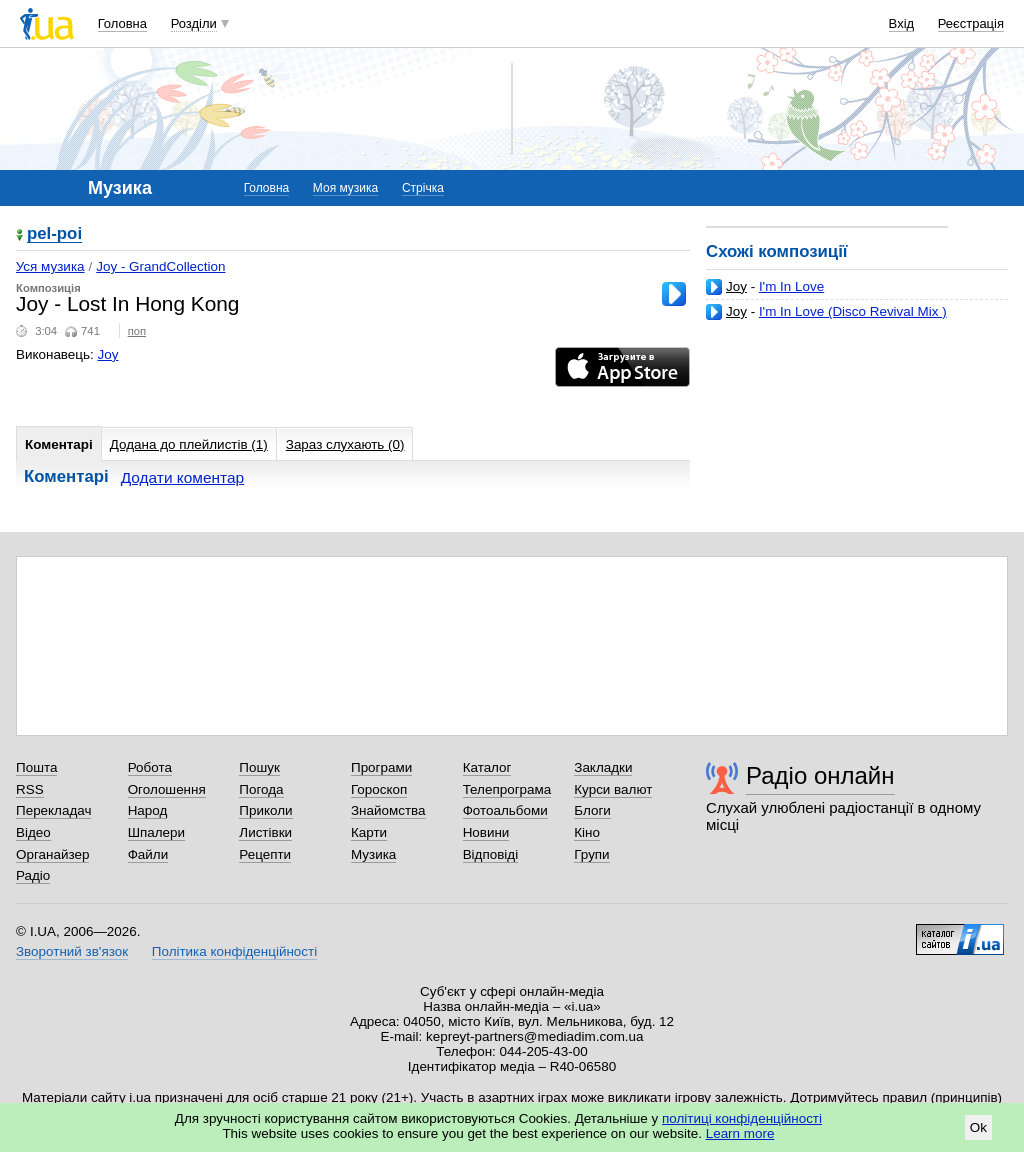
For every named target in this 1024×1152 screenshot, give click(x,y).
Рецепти (265, 854)
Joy (736, 286)
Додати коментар (182, 477)
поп (137, 331)
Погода (261, 789)
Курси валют (613, 789)
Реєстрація (971, 23)
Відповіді (491, 854)
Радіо (33, 875)
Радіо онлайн (820, 775)
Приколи (265, 810)
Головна (122, 23)
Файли (148, 854)
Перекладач (53, 810)
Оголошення (167, 789)
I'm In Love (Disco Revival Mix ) (853, 311)
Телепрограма (507, 789)
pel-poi (54, 234)
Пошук (259, 767)
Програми (381, 767)
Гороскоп (379, 789)
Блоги (592, 810)
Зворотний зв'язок (72, 951)
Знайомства (388, 810)
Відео (33, 832)
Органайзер (52, 854)
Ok (978, 1127)
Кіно (587, 832)
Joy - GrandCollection (160, 266)
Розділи (194, 23)
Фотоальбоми (505, 810)
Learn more (740, 1133)
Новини (486, 832)
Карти (369, 832)
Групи (591, 854)
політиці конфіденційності (742, 1118)
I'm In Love (791, 286)
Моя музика (345, 188)
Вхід (902, 23)
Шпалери (156, 832)
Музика (373, 854)
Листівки (265, 832)
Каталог (487, 767)
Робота (150, 767)
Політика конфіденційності (234, 951)
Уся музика (50, 266)
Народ (148, 810)
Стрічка (423, 188)
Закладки (603, 767)
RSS (30, 789)
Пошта (36, 767)
